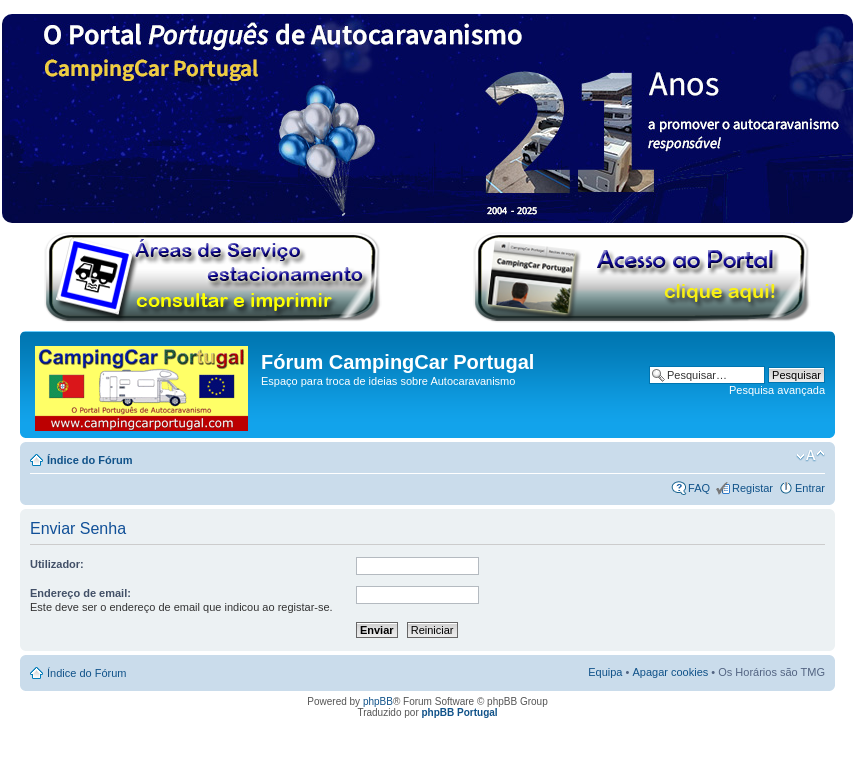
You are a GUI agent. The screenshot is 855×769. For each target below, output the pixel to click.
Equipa (605, 672)
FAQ (699, 488)
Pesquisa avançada (777, 390)
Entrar (810, 488)
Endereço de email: (80, 593)
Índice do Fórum (90, 460)
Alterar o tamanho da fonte (810, 456)
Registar (752, 488)
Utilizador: (57, 564)
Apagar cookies (670, 672)
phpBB (378, 701)
